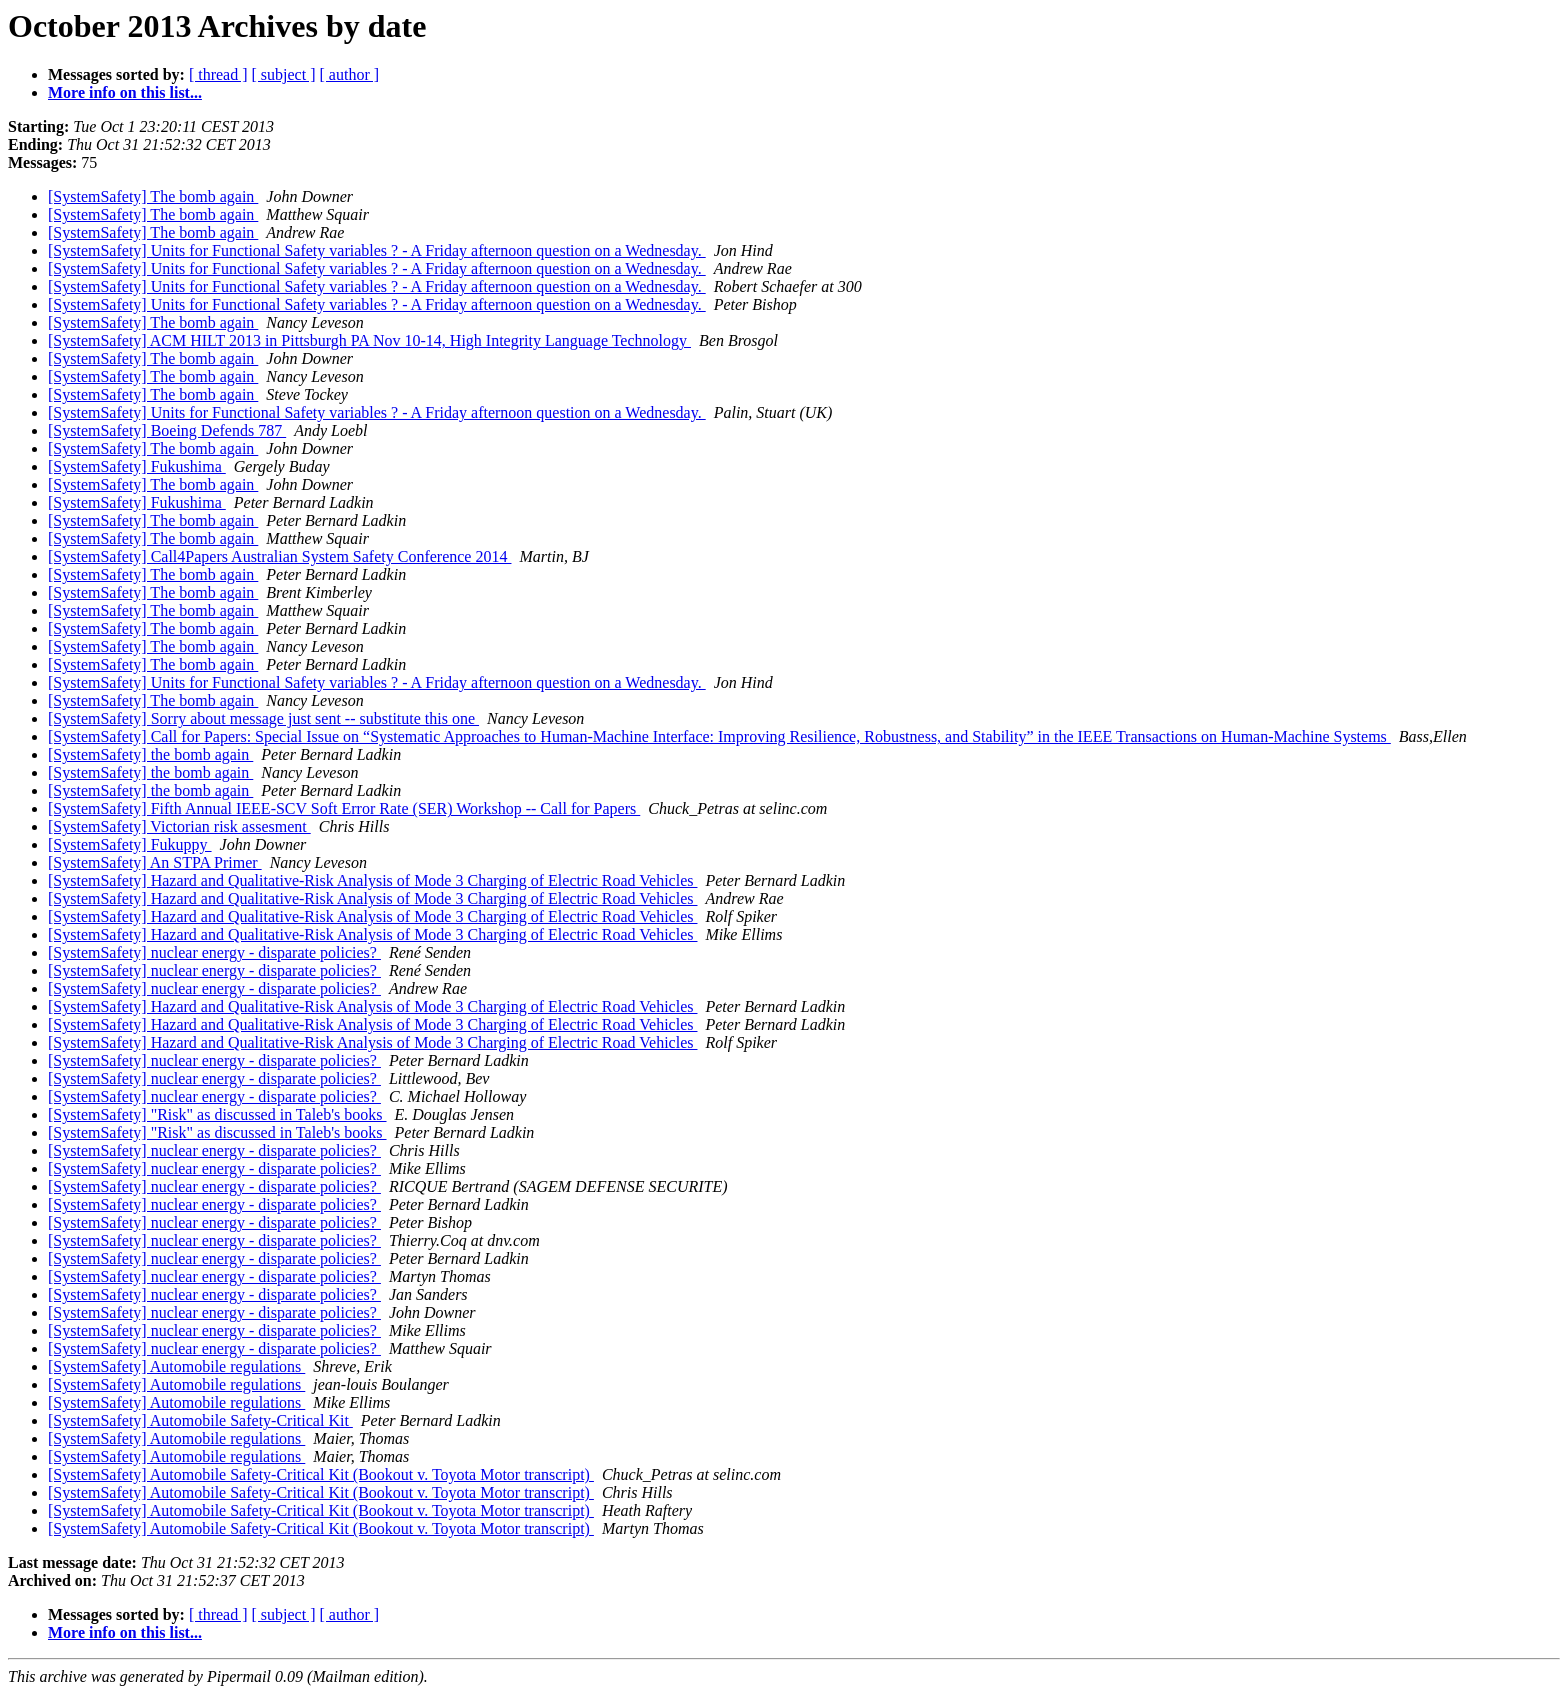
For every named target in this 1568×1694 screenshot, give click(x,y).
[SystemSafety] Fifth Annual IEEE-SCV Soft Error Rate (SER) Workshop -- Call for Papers (344, 808)
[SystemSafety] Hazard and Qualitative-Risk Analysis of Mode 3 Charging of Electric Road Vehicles (372, 880)
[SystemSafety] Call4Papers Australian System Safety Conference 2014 (279, 556)
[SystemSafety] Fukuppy (130, 844)
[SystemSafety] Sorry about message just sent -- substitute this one (263, 718)
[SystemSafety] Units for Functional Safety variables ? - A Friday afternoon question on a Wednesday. (377, 250)
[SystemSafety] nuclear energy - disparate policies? (214, 952)
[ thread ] (218, 74)
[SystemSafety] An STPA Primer (155, 862)
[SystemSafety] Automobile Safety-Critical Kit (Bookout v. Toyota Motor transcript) (321, 1474)
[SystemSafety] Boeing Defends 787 (167, 430)
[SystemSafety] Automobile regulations (176, 1366)
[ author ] (350, 74)
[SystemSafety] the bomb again (150, 754)
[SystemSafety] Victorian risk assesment (179, 826)
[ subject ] (284, 74)
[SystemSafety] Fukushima (137, 466)
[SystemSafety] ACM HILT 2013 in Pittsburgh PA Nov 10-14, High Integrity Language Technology (369, 340)
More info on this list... (125, 92)
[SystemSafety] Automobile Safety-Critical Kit (200, 1420)
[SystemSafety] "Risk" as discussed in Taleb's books (217, 1114)
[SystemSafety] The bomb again (153, 196)
